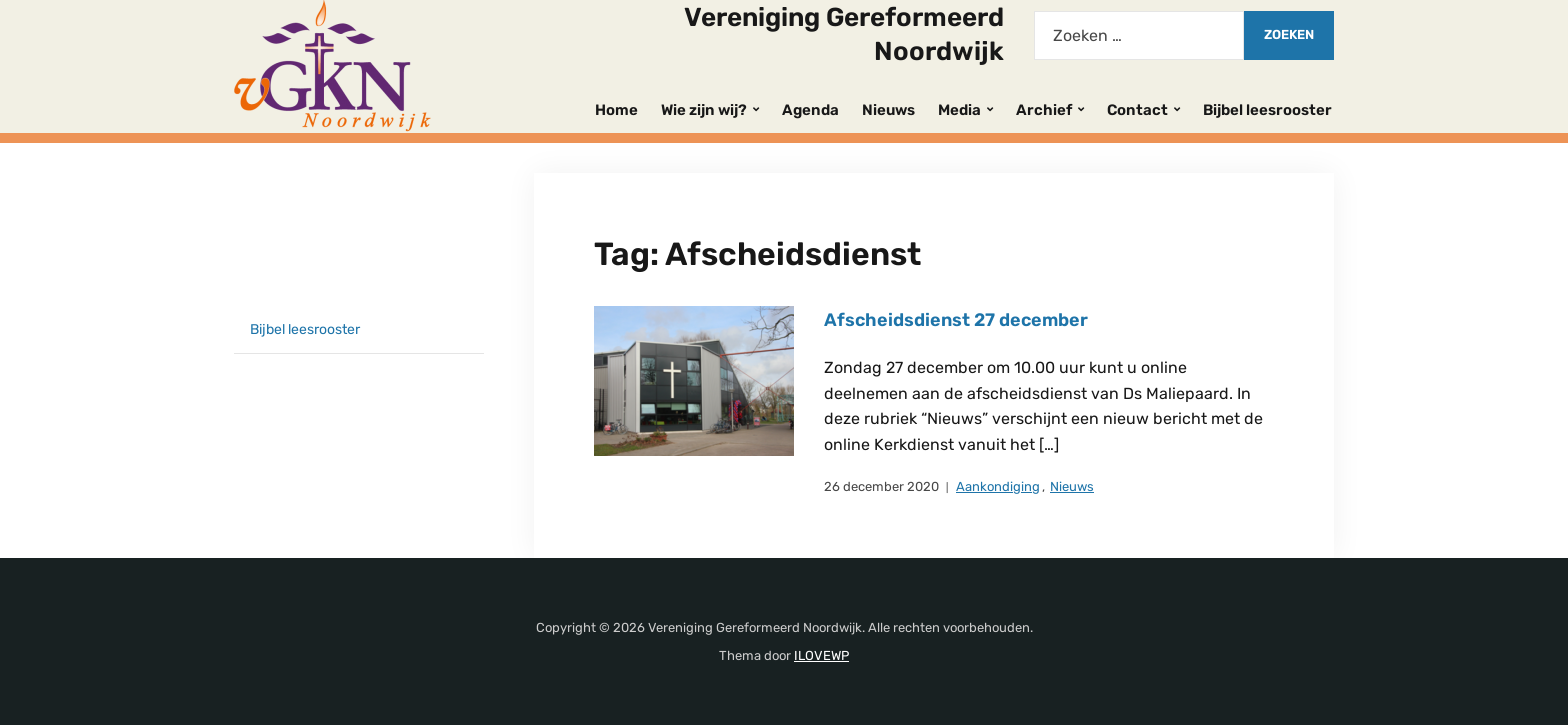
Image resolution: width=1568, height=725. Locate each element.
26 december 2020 (881, 486)
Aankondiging (998, 486)
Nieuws (888, 110)
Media (959, 110)
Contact (1137, 110)
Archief (1044, 110)
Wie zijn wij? (704, 110)
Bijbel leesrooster (1267, 110)
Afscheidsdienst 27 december (956, 320)
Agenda (810, 110)
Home (616, 110)
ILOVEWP (821, 655)
